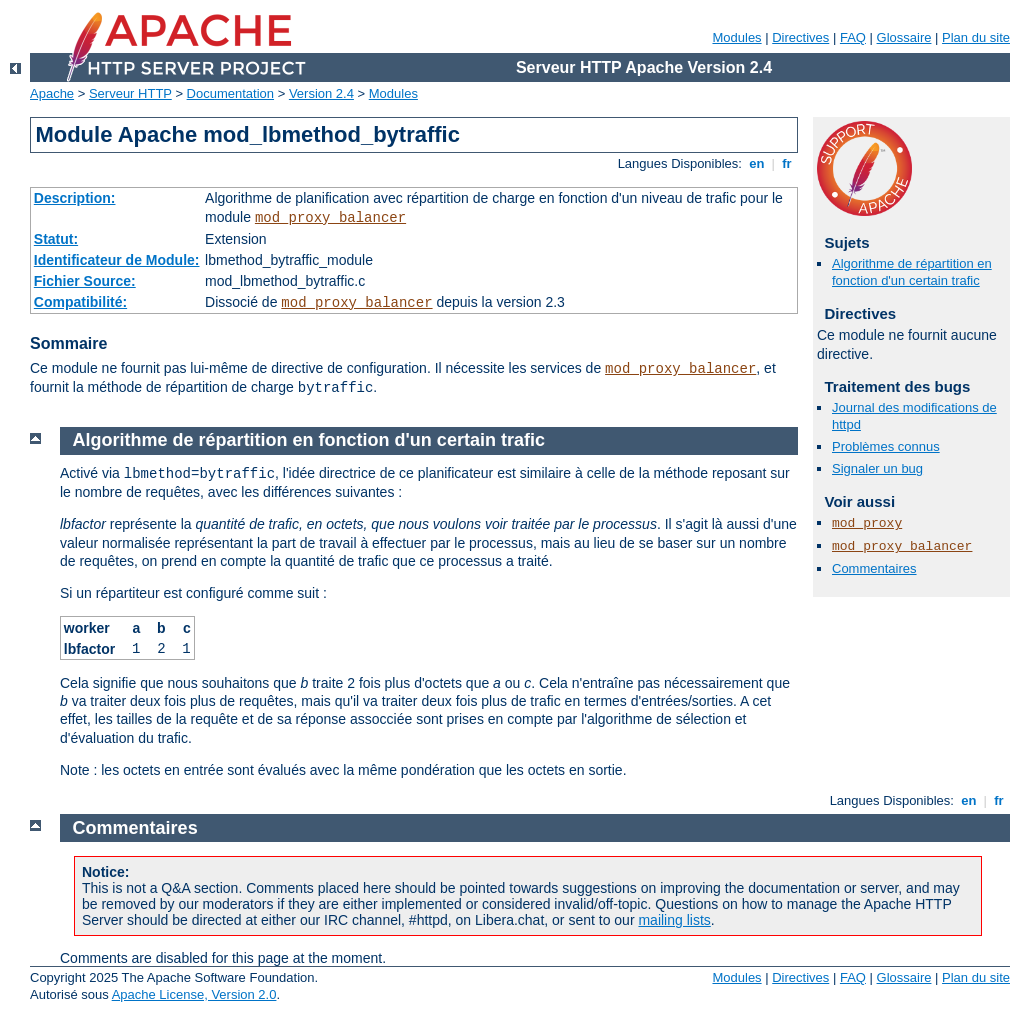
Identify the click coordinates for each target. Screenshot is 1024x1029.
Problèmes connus (886, 446)
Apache (52, 93)
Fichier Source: (85, 281)
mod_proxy (867, 523)
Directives (800, 37)
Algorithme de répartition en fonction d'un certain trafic (912, 272)
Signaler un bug (877, 468)
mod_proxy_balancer (330, 218)
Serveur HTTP (130, 93)
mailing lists (674, 920)
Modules (736, 37)
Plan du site (976, 37)
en (757, 163)
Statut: (56, 239)
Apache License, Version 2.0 (194, 994)
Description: (75, 198)
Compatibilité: (80, 302)
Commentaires (874, 568)
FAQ (853, 37)
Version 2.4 (321, 93)
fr (787, 163)
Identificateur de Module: (117, 260)
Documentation (230, 93)
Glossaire (904, 37)
